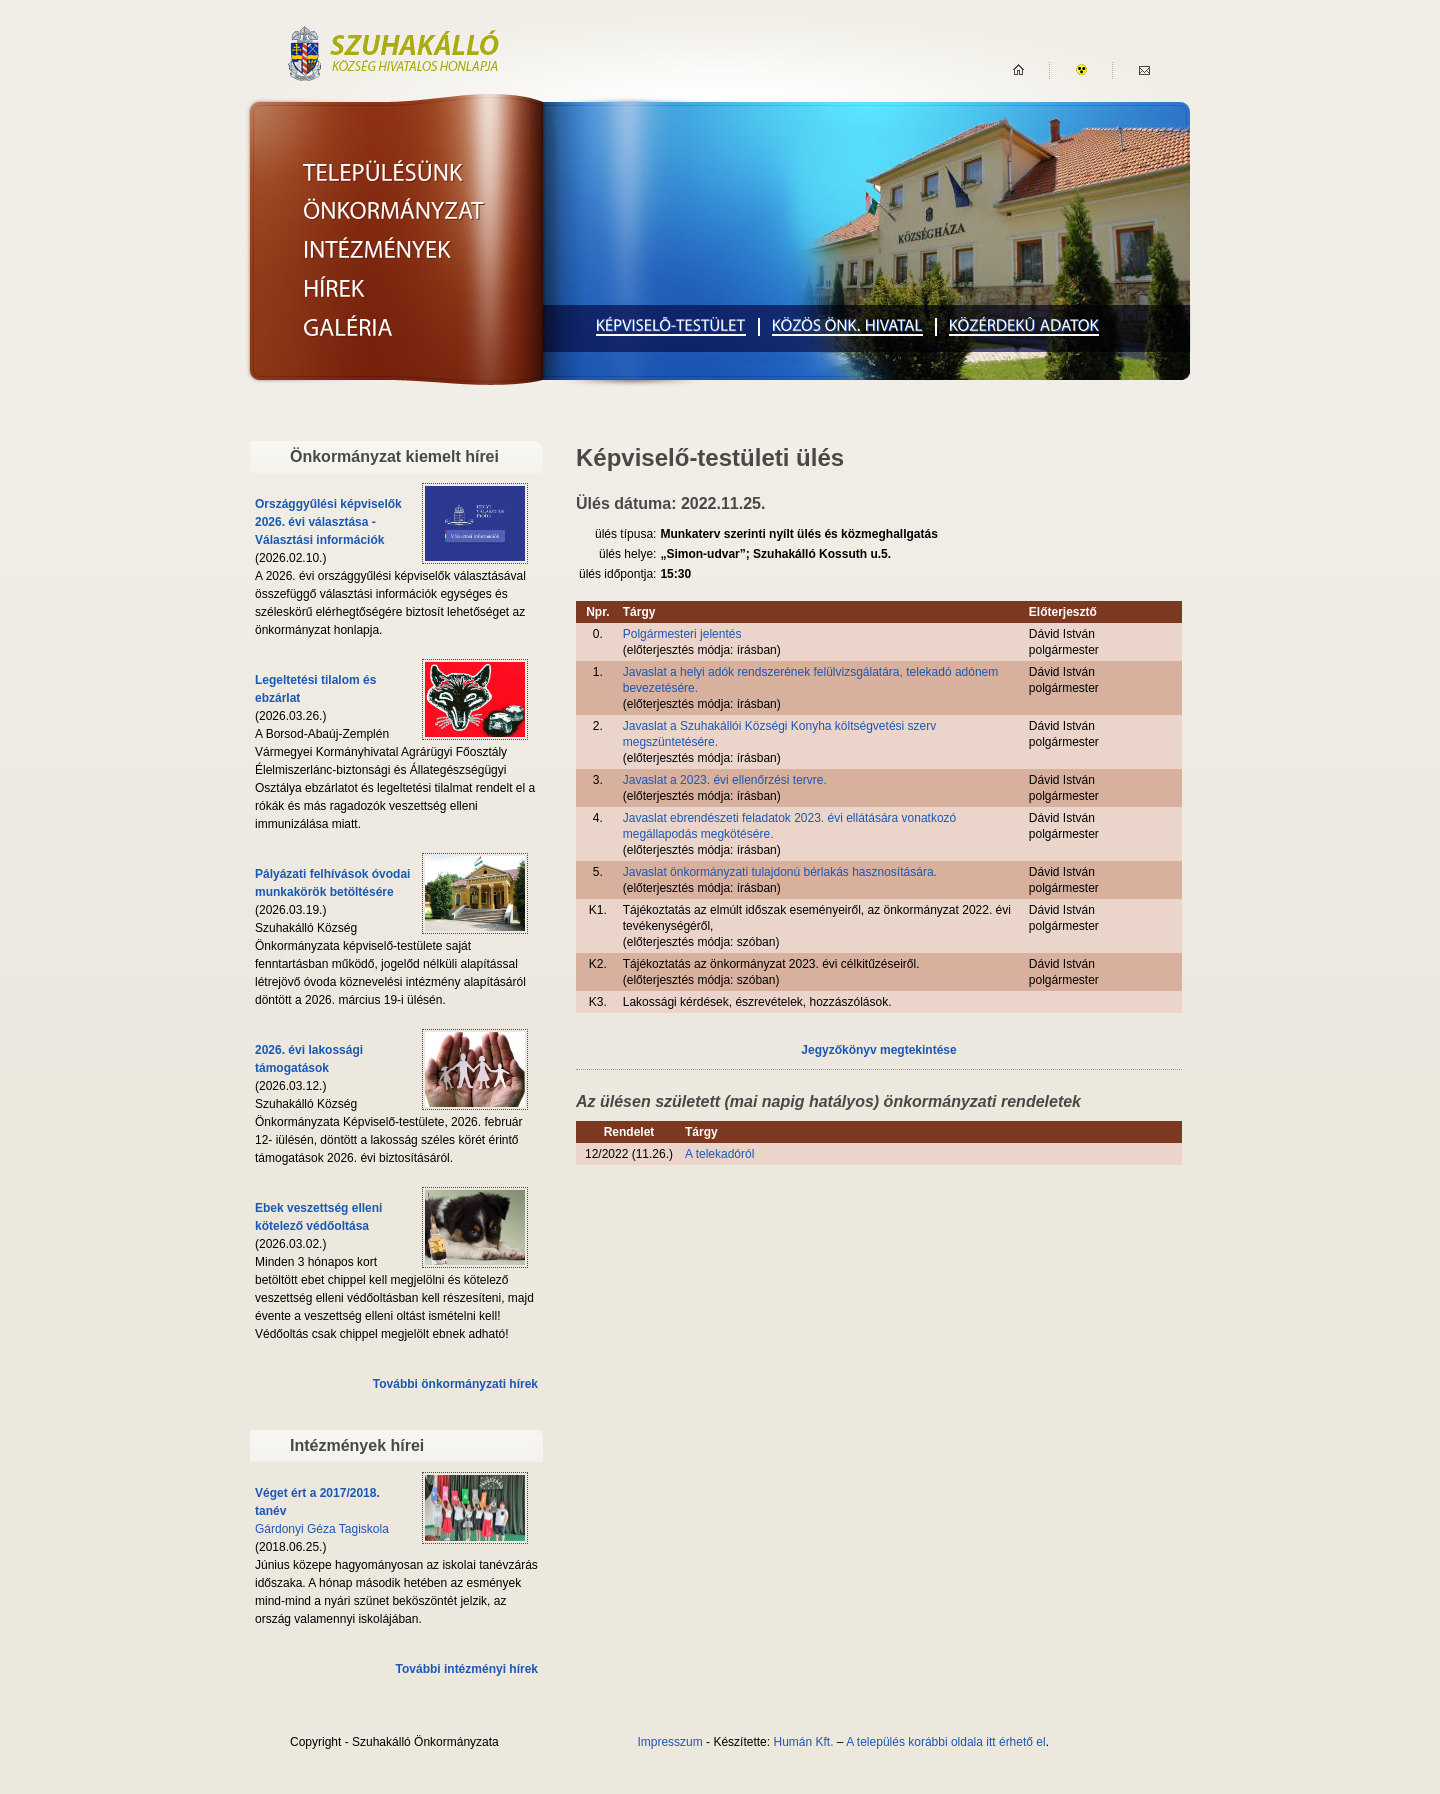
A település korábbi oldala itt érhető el (945, 1742)
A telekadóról (719, 1154)
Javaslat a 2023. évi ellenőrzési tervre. (725, 780)
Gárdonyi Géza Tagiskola (322, 1529)
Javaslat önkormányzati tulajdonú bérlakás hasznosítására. (780, 872)
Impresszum (669, 1742)
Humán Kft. (803, 1742)
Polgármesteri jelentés (682, 634)
